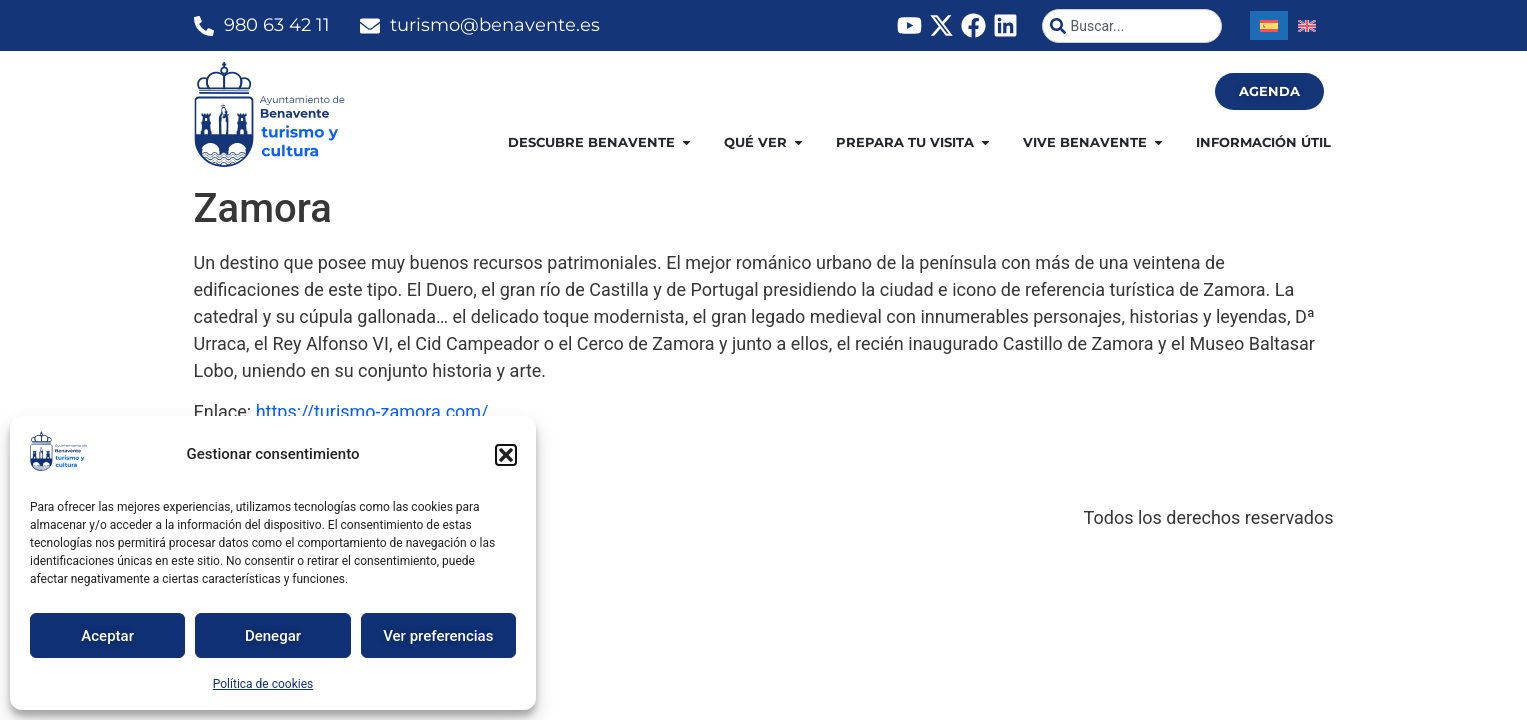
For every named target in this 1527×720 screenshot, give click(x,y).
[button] (506, 455)
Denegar (273, 636)
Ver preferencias (438, 636)
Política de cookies (263, 684)
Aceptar (107, 636)
